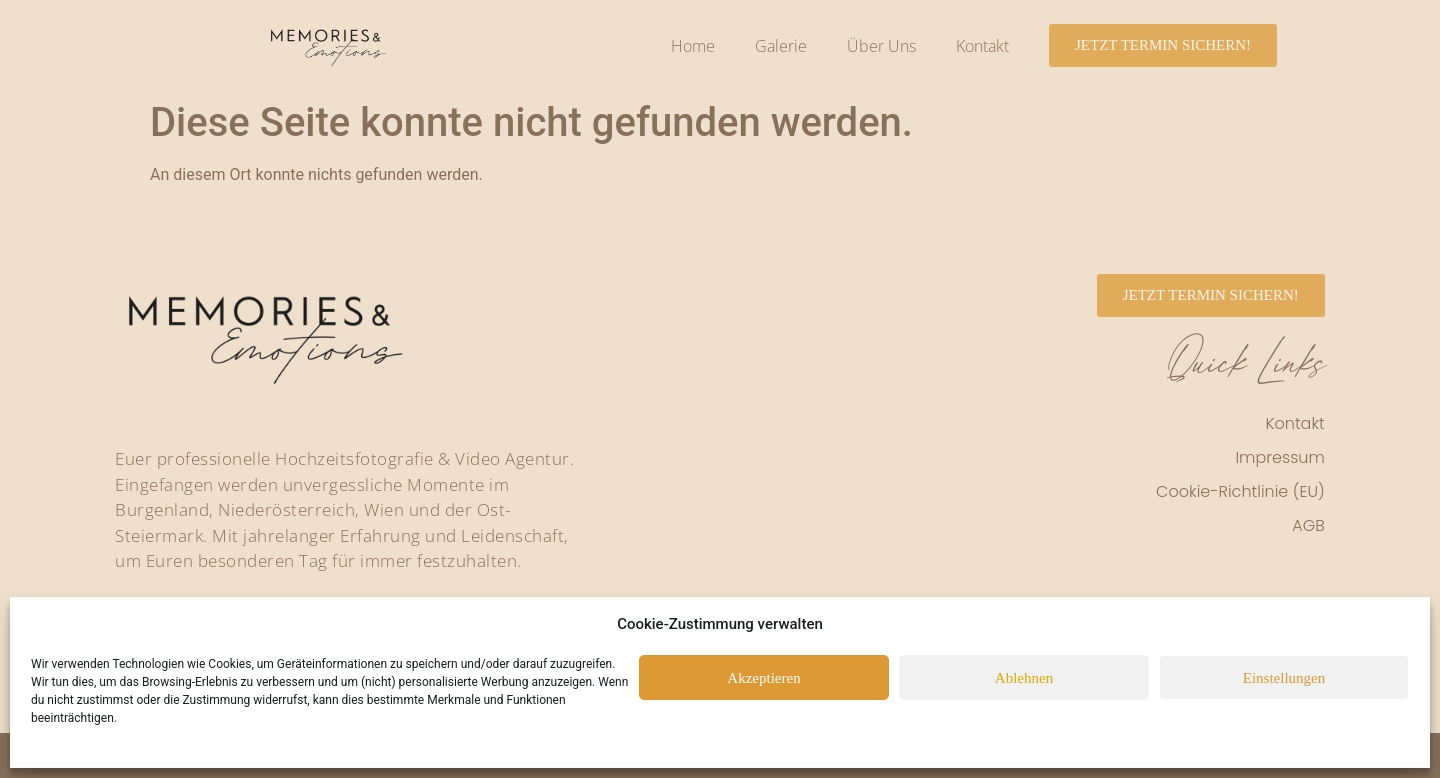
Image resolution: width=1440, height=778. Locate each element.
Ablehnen (1024, 678)
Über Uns (881, 46)
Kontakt (982, 46)
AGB (1308, 525)
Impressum (1279, 457)
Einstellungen (1284, 678)
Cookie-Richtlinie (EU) (1240, 491)
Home (693, 46)
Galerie (781, 46)
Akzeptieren (763, 678)
